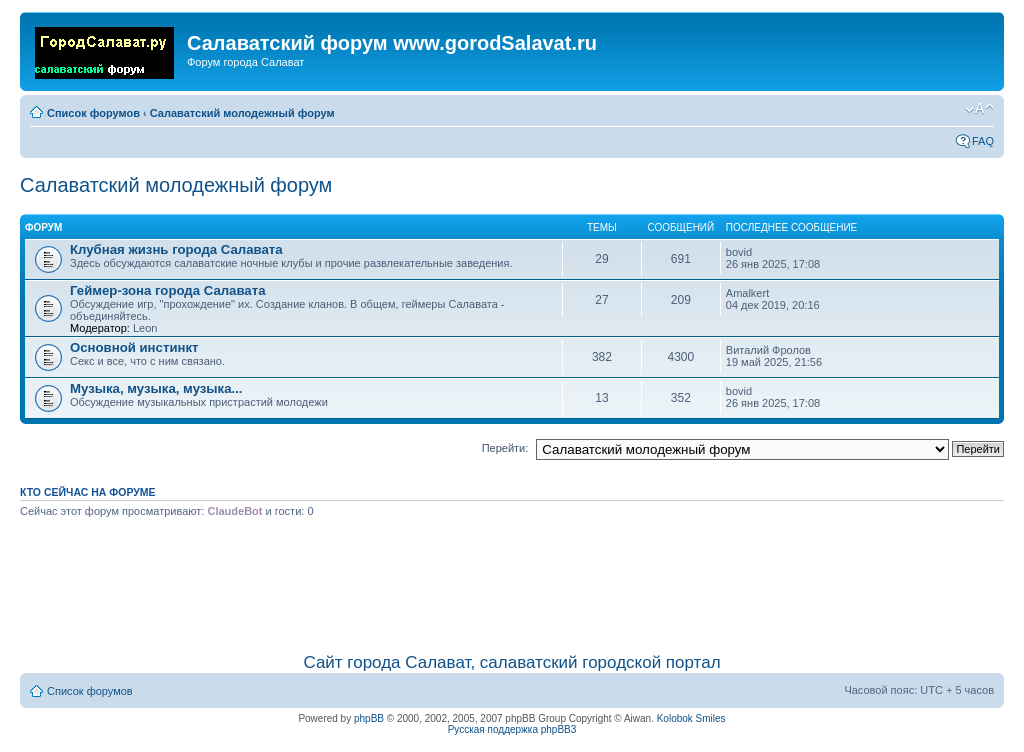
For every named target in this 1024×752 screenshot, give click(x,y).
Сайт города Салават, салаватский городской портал (511, 662)
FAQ (983, 141)
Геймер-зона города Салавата (168, 290)
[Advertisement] (512, 582)
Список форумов (93, 113)
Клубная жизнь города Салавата (176, 249)
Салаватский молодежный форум (242, 113)
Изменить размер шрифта (979, 109)
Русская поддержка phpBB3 (512, 729)
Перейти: (505, 448)
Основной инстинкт (134, 347)
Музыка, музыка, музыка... (156, 388)
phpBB (369, 718)
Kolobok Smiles (691, 718)
